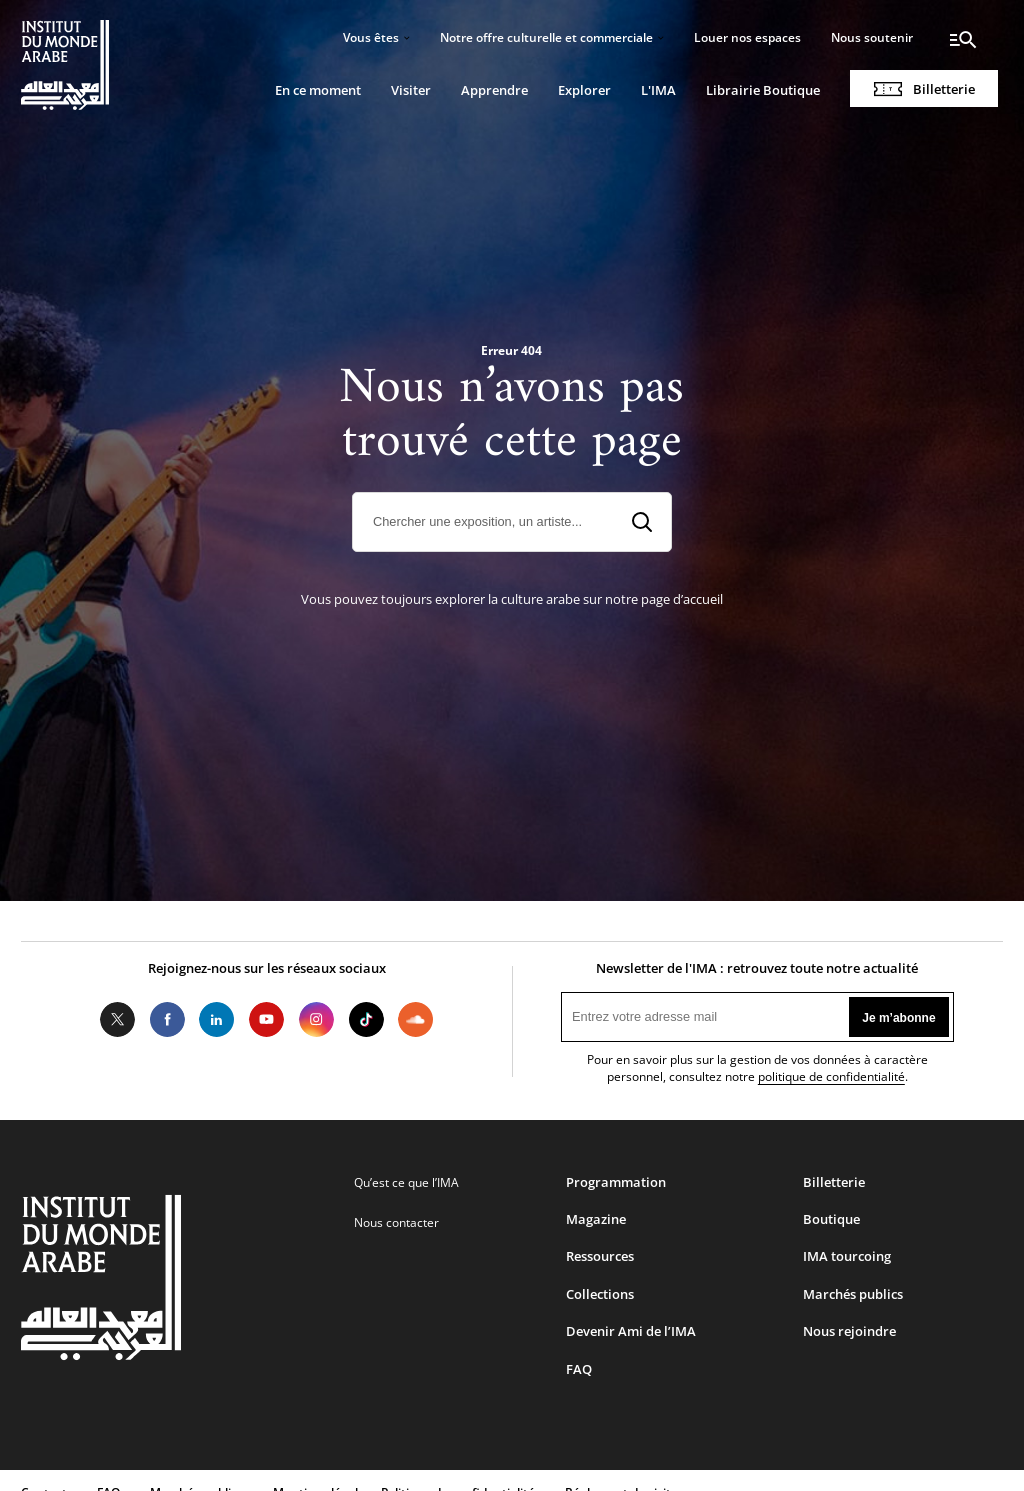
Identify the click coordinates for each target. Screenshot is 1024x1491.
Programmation (616, 1182)
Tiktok (366, 1020)
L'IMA (658, 90)
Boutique (831, 1219)
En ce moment (318, 90)
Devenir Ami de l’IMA (631, 1331)
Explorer (584, 90)
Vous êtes (371, 37)
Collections (600, 1294)
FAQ (579, 1369)
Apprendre (494, 90)
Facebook (167, 1020)
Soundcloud (416, 1020)
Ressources (600, 1256)
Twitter (118, 1020)
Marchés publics (853, 1294)
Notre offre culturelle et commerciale (546, 37)
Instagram (317, 1020)
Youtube (267, 1020)
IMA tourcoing (847, 1256)
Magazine (596, 1219)
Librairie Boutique (763, 90)
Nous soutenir (872, 37)
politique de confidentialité (831, 1076)
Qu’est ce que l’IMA (406, 1182)
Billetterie (944, 89)
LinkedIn (217, 1020)
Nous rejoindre (849, 1331)
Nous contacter (396, 1222)
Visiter (411, 90)
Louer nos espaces (747, 37)
